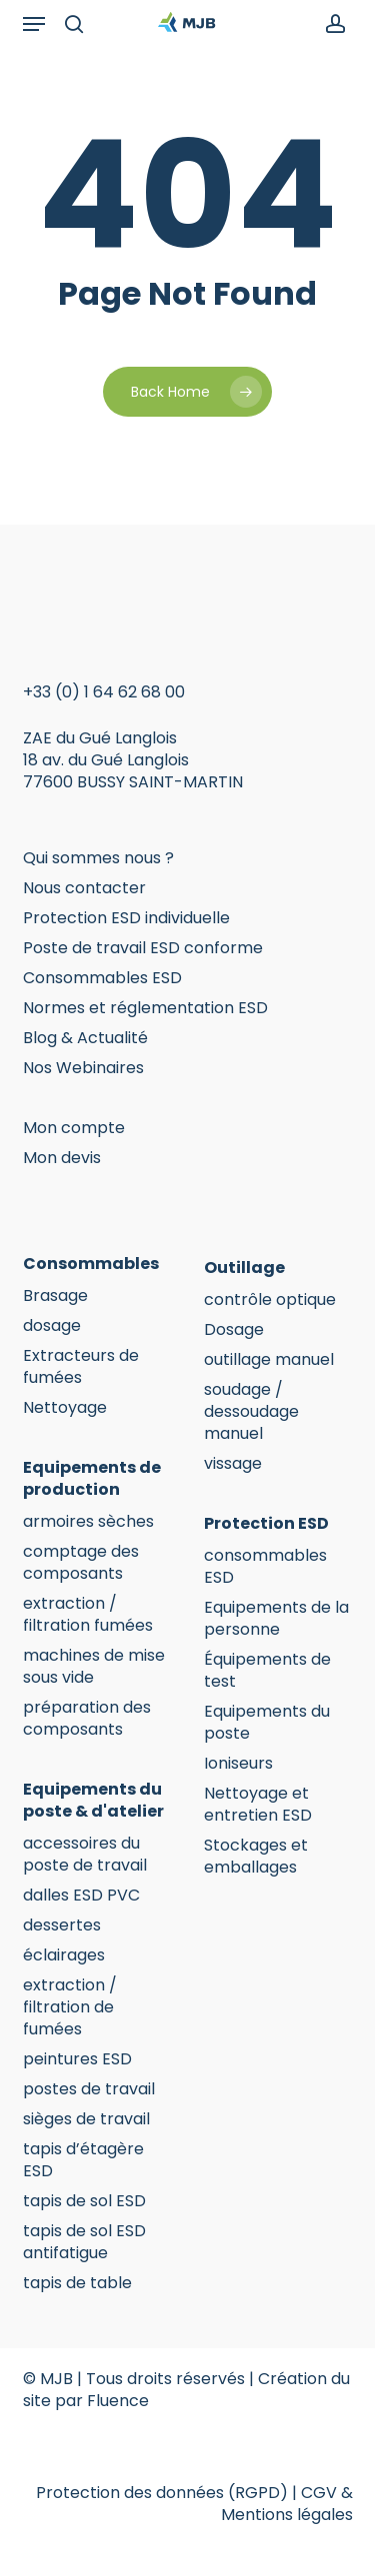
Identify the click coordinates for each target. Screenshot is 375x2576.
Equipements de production (92, 1479)
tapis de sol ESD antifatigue (84, 2242)
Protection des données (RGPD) (162, 2492)
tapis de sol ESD (84, 2201)
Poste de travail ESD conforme (143, 947)
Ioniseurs (238, 1764)
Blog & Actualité (85, 1037)
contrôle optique (270, 1300)
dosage (52, 1326)
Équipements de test (267, 1671)
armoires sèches (88, 1522)
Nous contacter (84, 887)
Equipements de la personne (276, 1619)
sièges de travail (86, 2119)
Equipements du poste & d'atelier (93, 1801)
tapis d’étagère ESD (83, 2160)
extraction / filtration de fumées (70, 2007)
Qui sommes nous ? (98, 857)
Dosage (234, 1330)
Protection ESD (266, 1524)
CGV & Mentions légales (287, 2503)
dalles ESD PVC (81, 1896)
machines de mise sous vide (94, 1667)
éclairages (64, 1955)
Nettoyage (65, 1408)
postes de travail (89, 2089)
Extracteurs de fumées (81, 1367)
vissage (233, 1464)
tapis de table (77, 2283)
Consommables (91, 1264)
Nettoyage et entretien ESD (258, 1805)
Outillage (244, 1268)
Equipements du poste (267, 1723)
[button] (34, 24)
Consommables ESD (102, 977)
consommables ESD (265, 1567)
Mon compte (74, 1127)
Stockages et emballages (256, 1857)
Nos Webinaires (83, 1067)
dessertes (62, 1925)
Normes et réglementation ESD (145, 1007)
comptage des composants (81, 1563)
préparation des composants (87, 1719)
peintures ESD (77, 2059)
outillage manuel (269, 1360)
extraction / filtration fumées (88, 1615)
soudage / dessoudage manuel (251, 1412)
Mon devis (62, 1157)
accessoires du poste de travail (85, 1855)
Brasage (55, 1296)
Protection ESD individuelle (126, 917)
